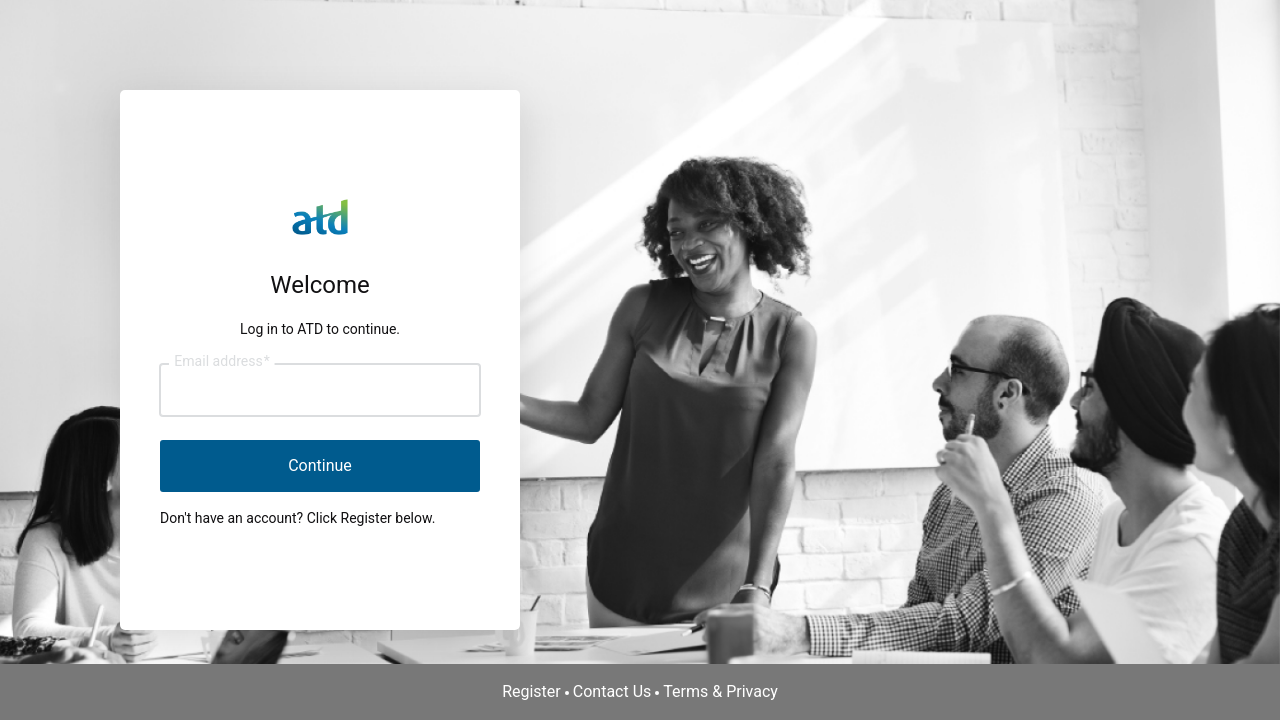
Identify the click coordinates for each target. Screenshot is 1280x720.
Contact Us (612, 691)
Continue (320, 465)
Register (531, 691)
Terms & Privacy (720, 691)
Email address (221, 362)
